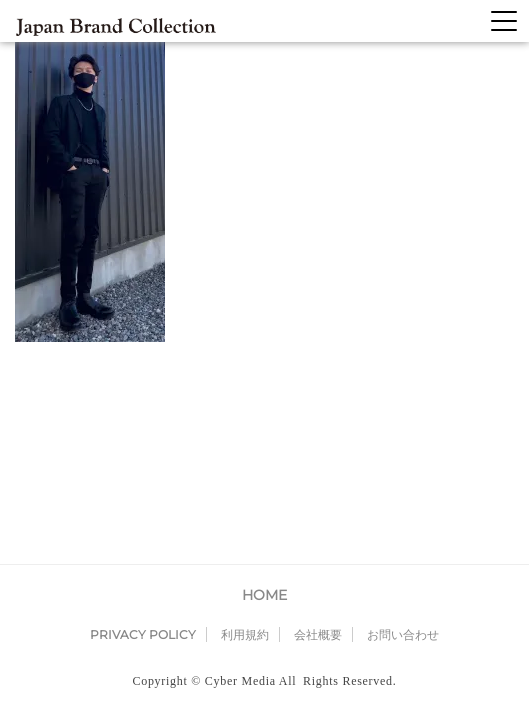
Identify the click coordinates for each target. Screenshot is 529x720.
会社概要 (318, 442)
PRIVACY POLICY (143, 442)
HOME (264, 403)
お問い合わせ (403, 442)
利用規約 (245, 442)
